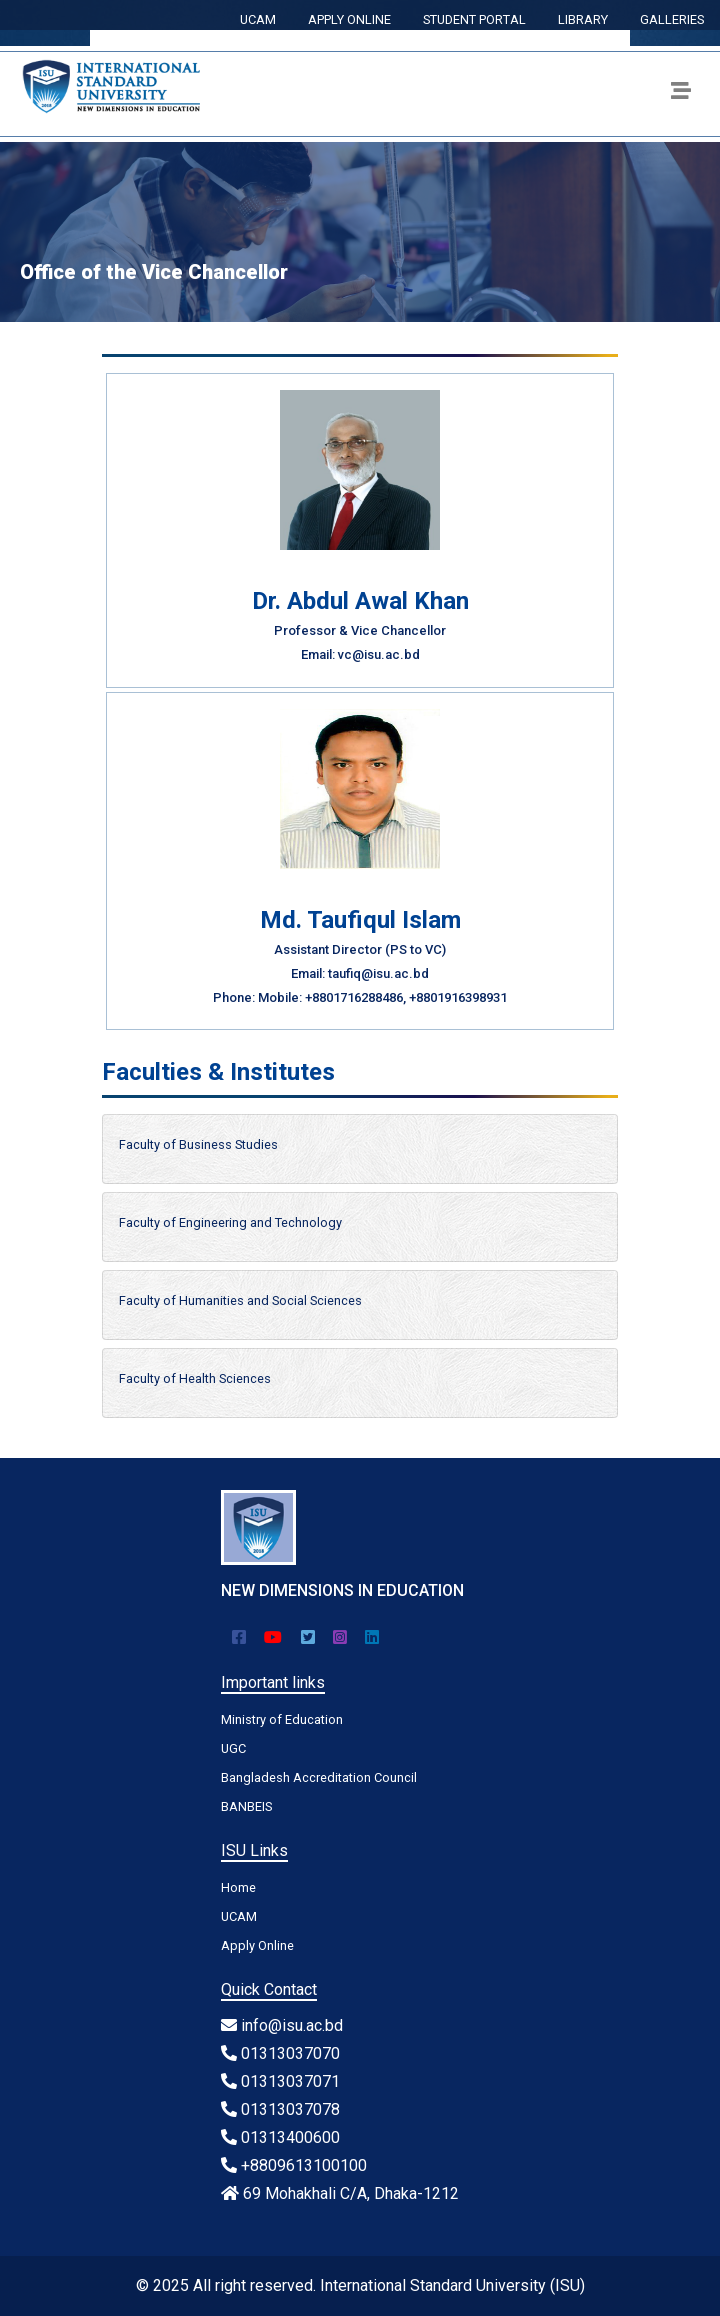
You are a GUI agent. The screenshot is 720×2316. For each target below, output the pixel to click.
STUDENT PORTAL (474, 19)
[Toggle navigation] (681, 94)
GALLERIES (672, 19)
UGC (233, 1748)
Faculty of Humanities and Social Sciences (240, 1300)
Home (238, 1887)
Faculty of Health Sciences (195, 1378)
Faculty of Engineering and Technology (230, 1222)
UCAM (258, 19)
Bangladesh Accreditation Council (319, 1777)
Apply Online (257, 1945)
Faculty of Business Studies (198, 1144)
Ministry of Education (282, 1719)
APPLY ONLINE (349, 19)
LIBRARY (583, 19)
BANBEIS (246, 1806)
